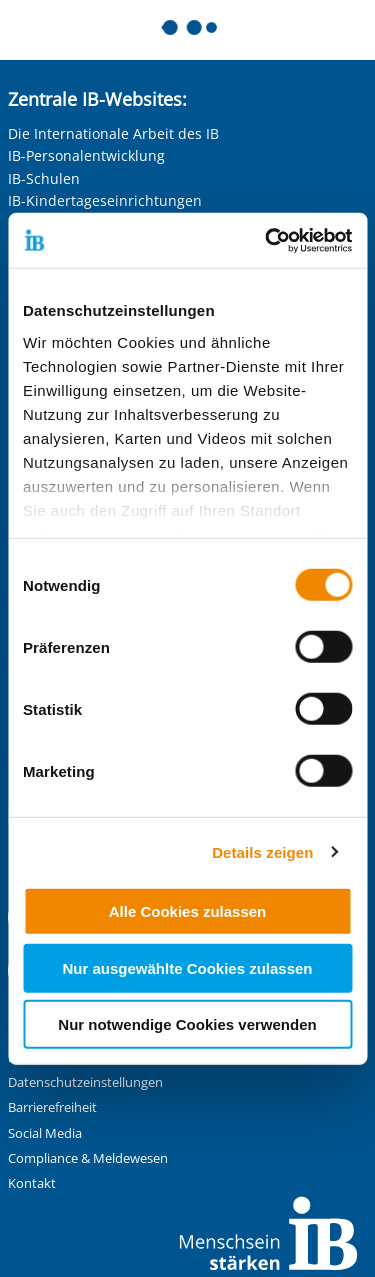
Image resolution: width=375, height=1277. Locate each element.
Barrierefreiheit (52, 1107)
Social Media (45, 1133)
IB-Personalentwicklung (86, 155)
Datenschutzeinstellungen (85, 1082)
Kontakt (32, 1183)
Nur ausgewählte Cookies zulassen (187, 967)
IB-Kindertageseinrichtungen (105, 200)
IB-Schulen (44, 178)
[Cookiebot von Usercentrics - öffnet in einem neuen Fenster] (267, 240)
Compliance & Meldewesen (88, 1158)
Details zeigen (262, 851)
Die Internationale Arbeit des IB (113, 133)
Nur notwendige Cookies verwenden (187, 1024)
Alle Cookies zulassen (188, 911)
